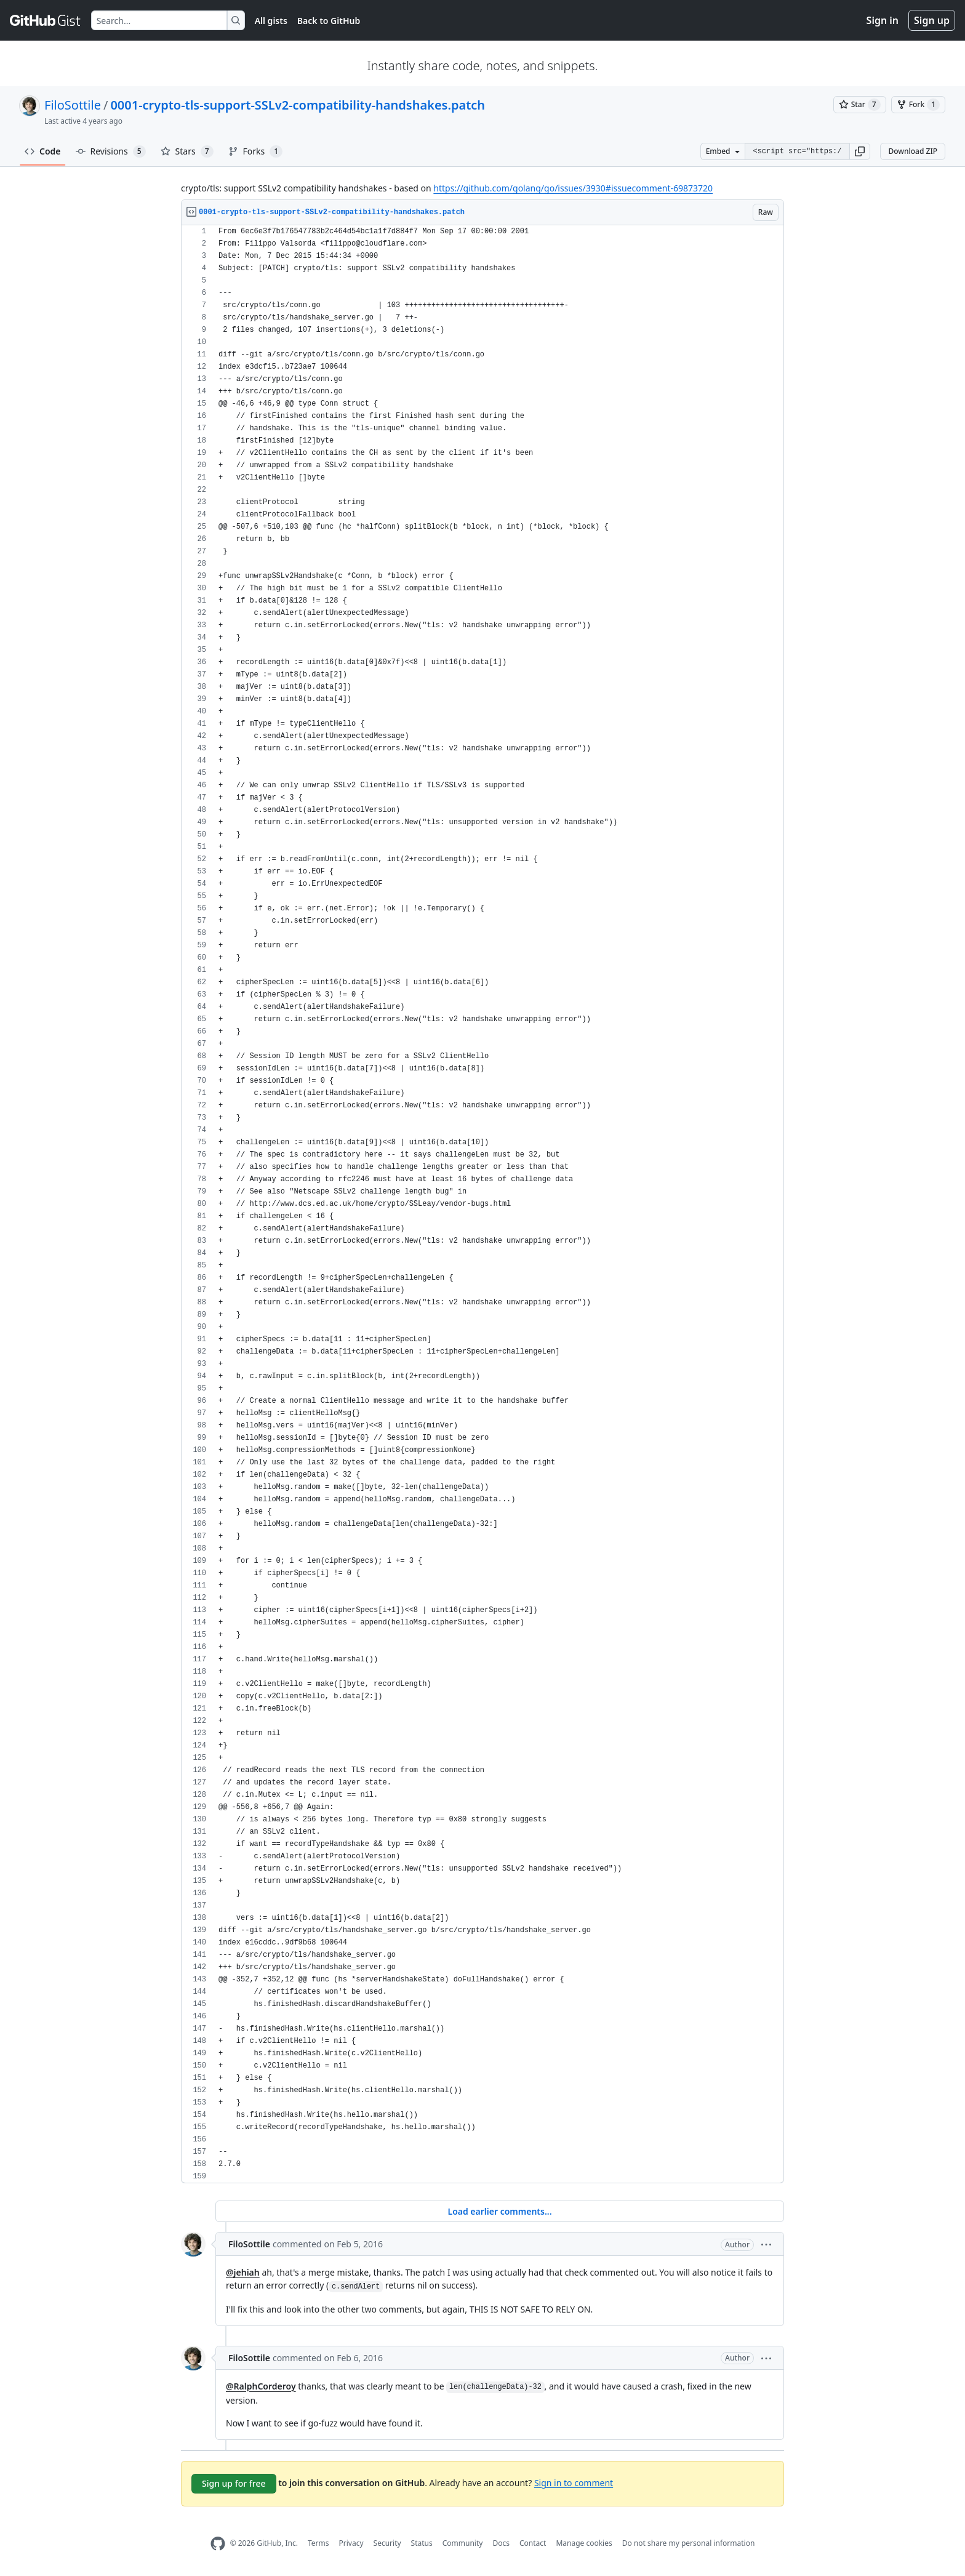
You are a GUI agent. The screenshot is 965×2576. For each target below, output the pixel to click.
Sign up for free (234, 2483)
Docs (501, 2543)
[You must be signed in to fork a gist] (918, 104)
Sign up (932, 20)
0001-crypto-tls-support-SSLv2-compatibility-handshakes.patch (297, 105)
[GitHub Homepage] (217, 2543)
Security (387, 2543)
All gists (271, 20)
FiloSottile (72, 105)
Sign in (883, 20)
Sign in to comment (573, 2482)
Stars (187, 151)
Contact (532, 2543)
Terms (318, 2543)
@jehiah (243, 2272)
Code (43, 151)
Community (462, 2543)
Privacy (351, 2543)
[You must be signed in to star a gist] (859, 104)
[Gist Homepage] (45, 20)
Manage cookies (584, 2543)
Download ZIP (912, 151)
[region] (482, 1204)
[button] (859, 151)
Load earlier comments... (499, 2211)
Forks (255, 151)
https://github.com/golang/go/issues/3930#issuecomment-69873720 (573, 188)
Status (422, 2543)
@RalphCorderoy (261, 2386)
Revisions (111, 151)
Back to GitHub (328, 20)
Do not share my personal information (688, 2543)
